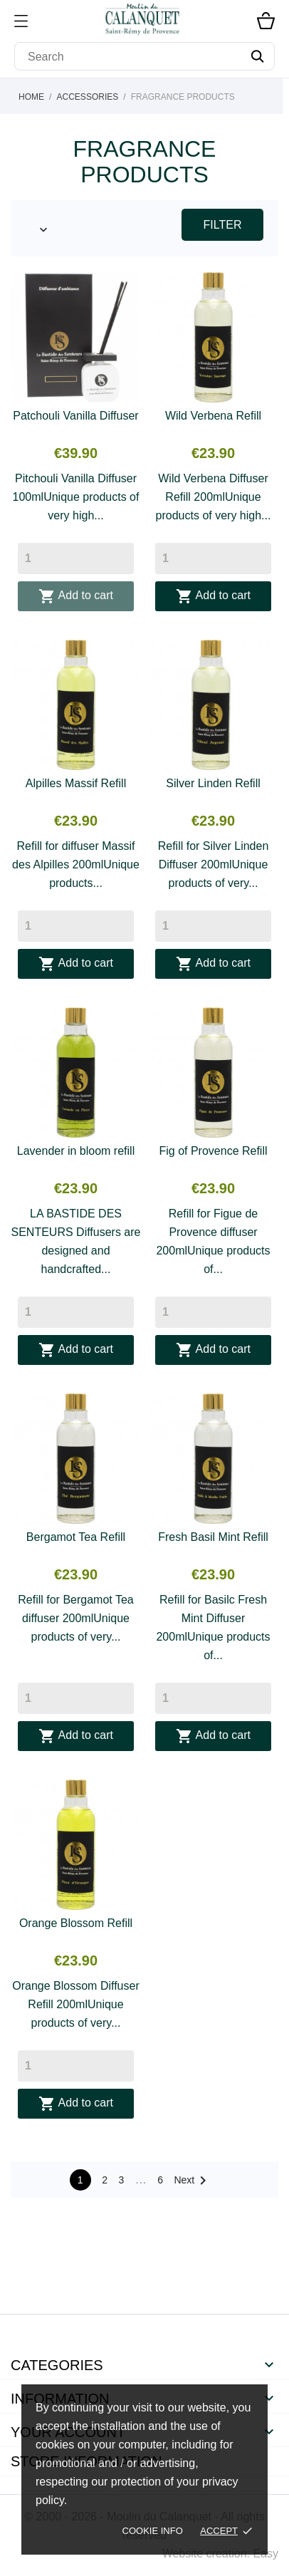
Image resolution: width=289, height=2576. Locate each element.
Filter (223, 225)
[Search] (144, 56)
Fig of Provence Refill (213, 1151)
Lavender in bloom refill (76, 1151)
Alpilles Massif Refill (76, 783)
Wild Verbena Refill (213, 416)
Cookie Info (152, 2530)
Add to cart (75, 596)
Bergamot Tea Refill (75, 1537)
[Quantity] (76, 558)
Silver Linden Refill (213, 783)
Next (192, 2180)
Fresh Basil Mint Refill (213, 1537)
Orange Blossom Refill (75, 1923)
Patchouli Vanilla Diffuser (75, 416)
